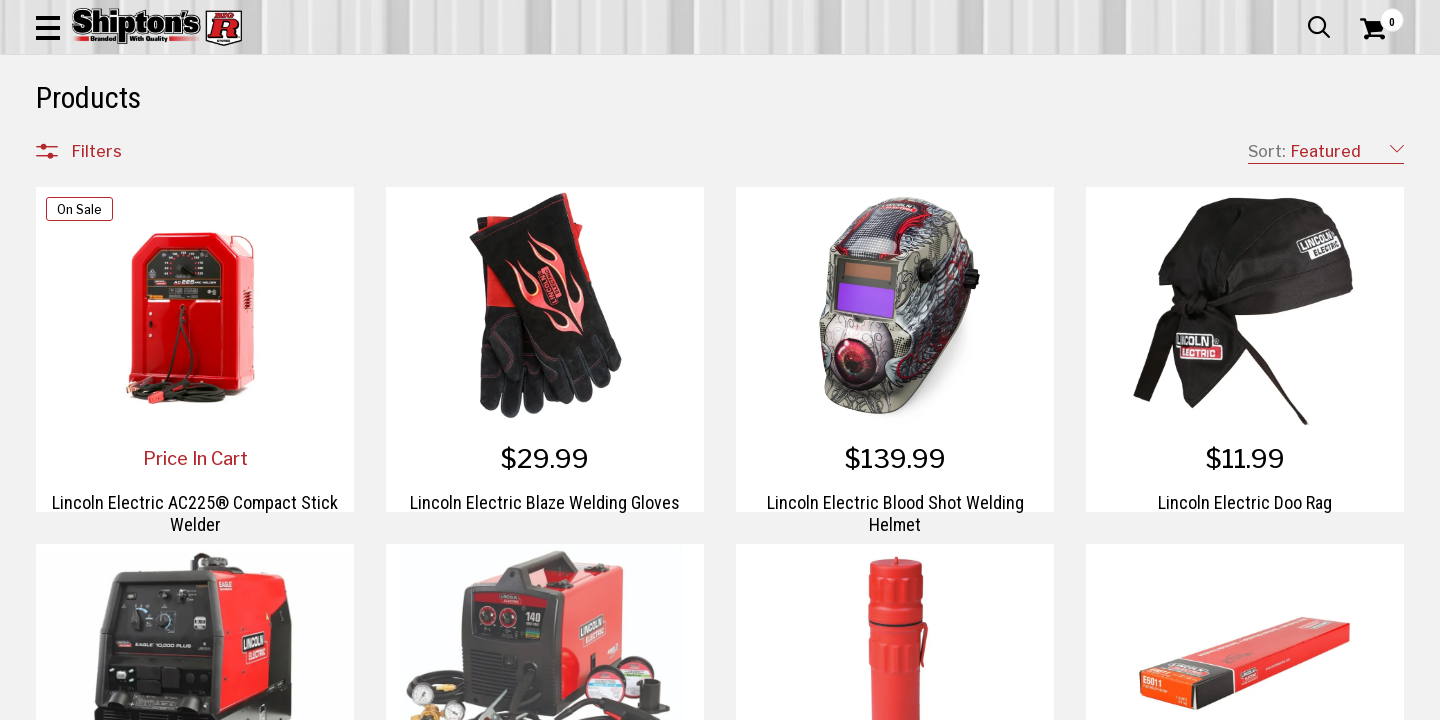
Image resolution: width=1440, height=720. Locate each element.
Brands (96, 548)
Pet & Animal (1118, 146)
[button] (788, 72)
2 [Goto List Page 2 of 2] (954, 700)
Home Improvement (812, 146)
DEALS (1367, 146)
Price (89, 590)
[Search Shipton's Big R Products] (652, 72)
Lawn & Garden (982, 146)
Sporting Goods (1261, 146)
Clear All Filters (81, 212)
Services (1376, 15)
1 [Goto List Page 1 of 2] (924, 700)
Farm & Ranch (514, 146)
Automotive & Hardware (344, 146)
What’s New (1292, 15)
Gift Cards (1204, 15)
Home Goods (651, 146)
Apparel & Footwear (142, 146)
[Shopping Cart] (1370, 72)
